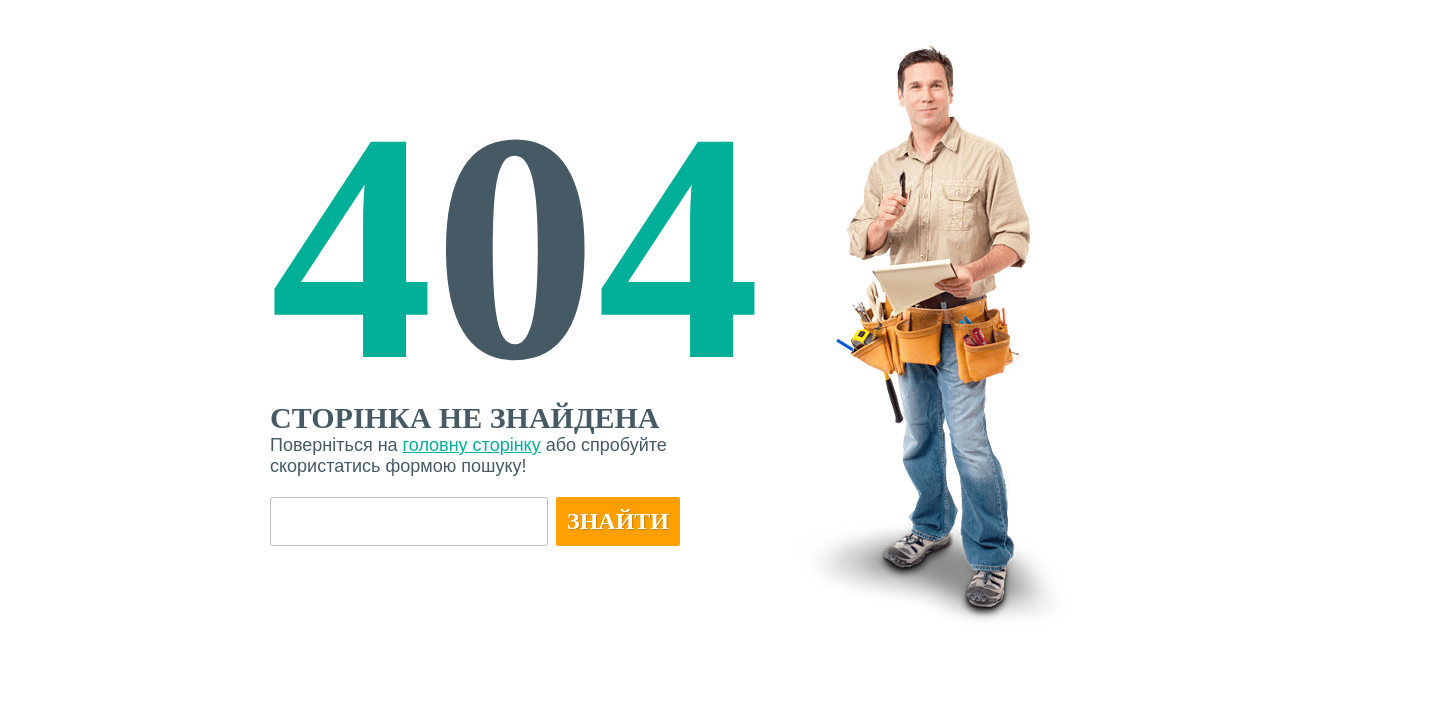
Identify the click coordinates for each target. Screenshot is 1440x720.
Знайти (618, 521)
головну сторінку (472, 445)
